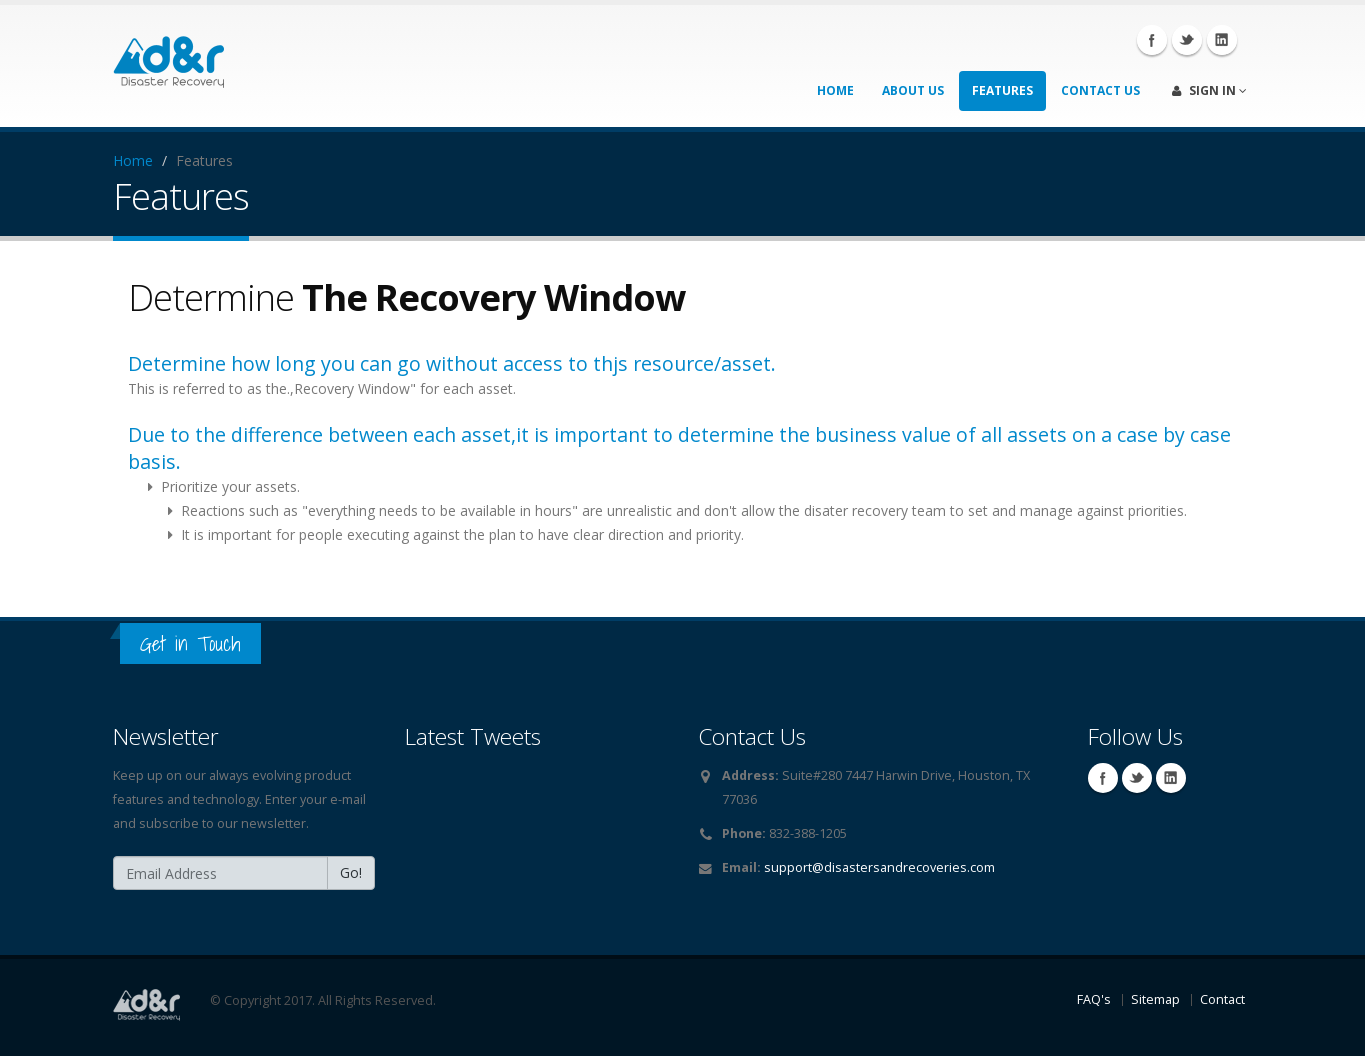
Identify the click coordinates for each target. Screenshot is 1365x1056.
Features (1002, 90)
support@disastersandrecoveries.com (879, 867)
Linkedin (1222, 40)
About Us (913, 90)
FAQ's (1094, 999)
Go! (351, 872)
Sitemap (1155, 999)
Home (835, 90)
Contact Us (1100, 90)
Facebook (1152, 40)
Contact (1222, 999)
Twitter (1187, 40)
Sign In (1209, 90)
